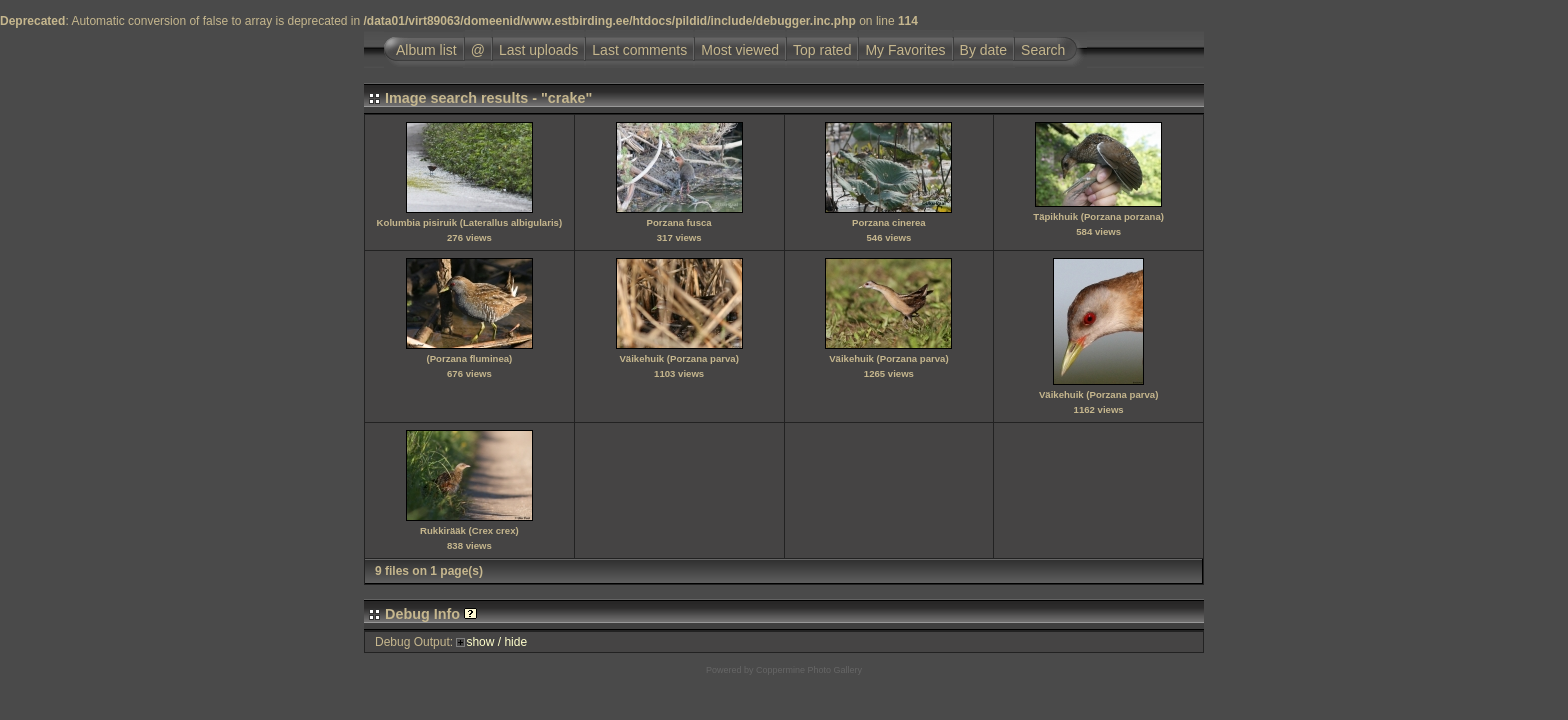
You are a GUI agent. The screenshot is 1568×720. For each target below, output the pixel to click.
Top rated (822, 50)
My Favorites (905, 50)
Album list (426, 50)
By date (983, 50)
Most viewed (740, 50)
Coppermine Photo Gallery (809, 670)
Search (1043, 50)
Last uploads (538, 50)
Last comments (639, 50)
